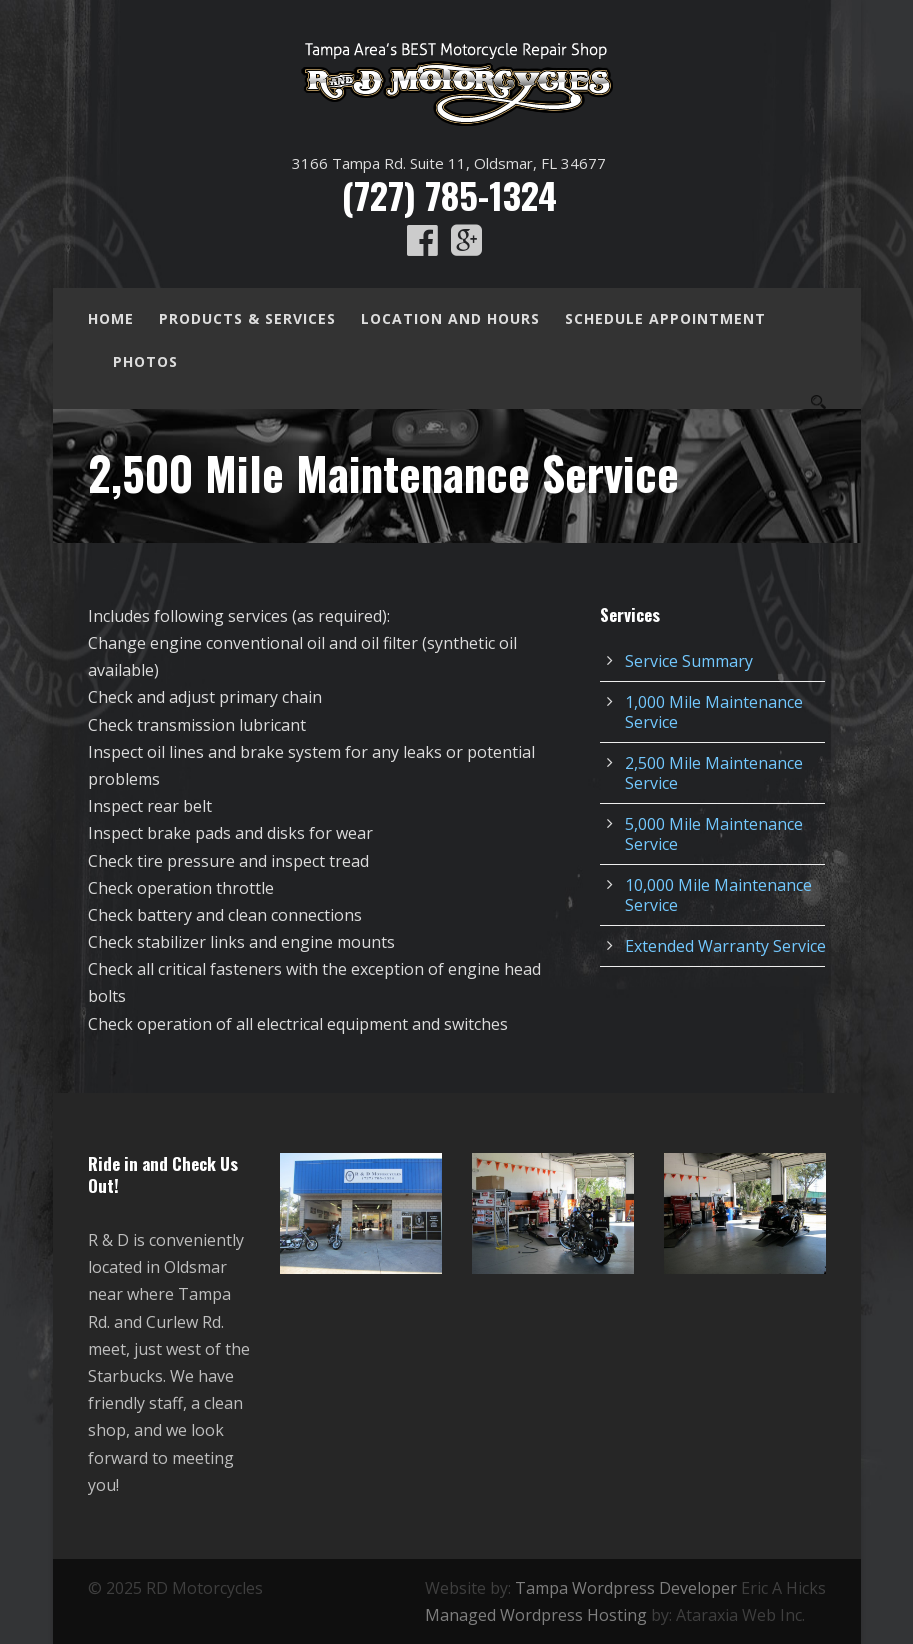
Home (111, 318)
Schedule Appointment (665, 318)
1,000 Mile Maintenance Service (714, 712)
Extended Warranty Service (725, 946)
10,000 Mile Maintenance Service (718, 895)
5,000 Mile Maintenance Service (714, 834)
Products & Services (247, 318)
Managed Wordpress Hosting (536, 1615)
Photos (145, 361)
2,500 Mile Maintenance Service (714, 773)
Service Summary (689, 661)
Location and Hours (450, 318)
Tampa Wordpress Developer (626, 1588)
